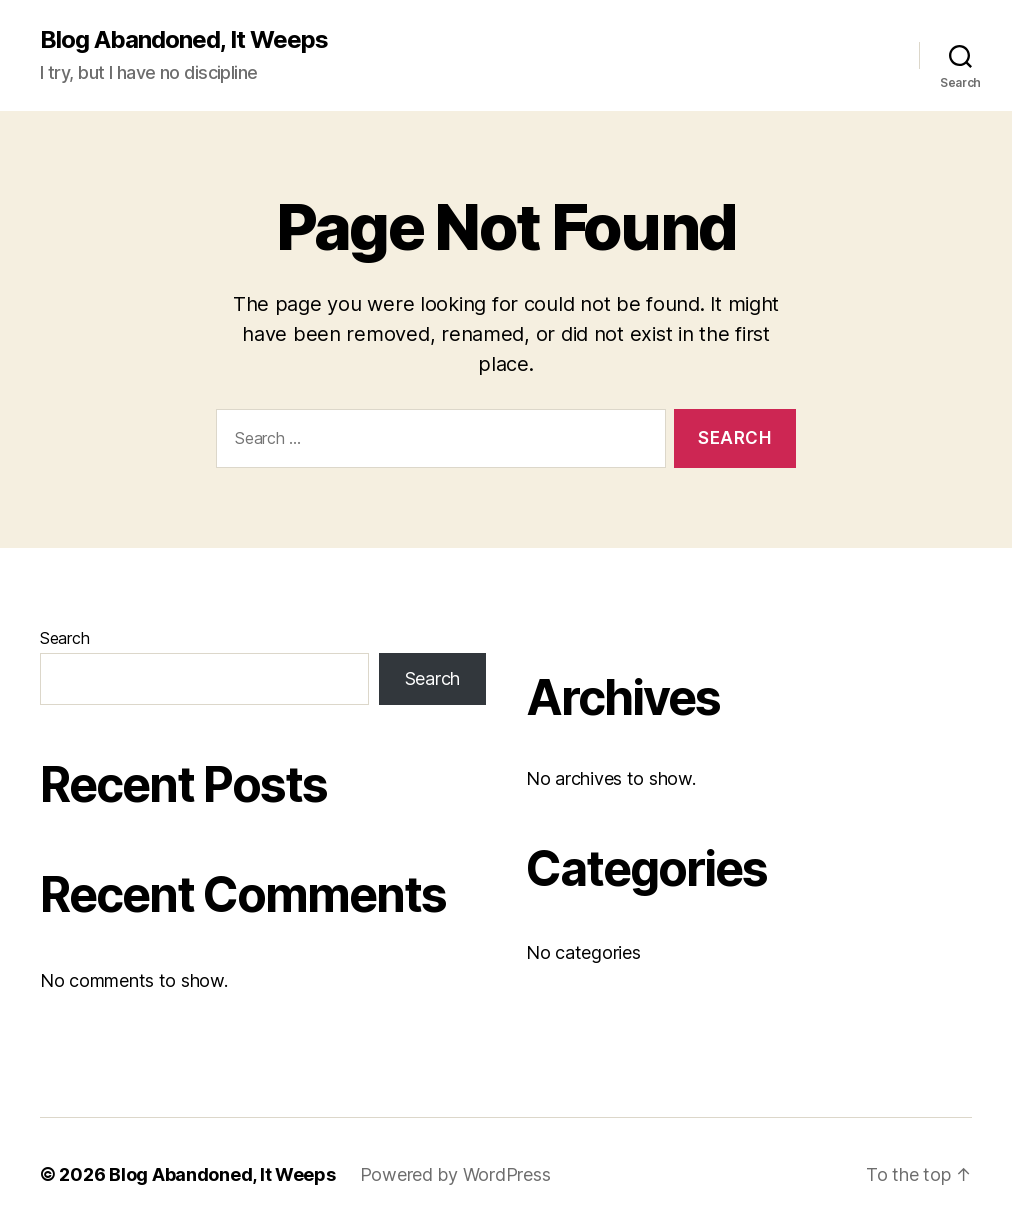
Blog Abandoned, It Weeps (184, 40)
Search (64, 638)
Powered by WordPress (455, 1174)
